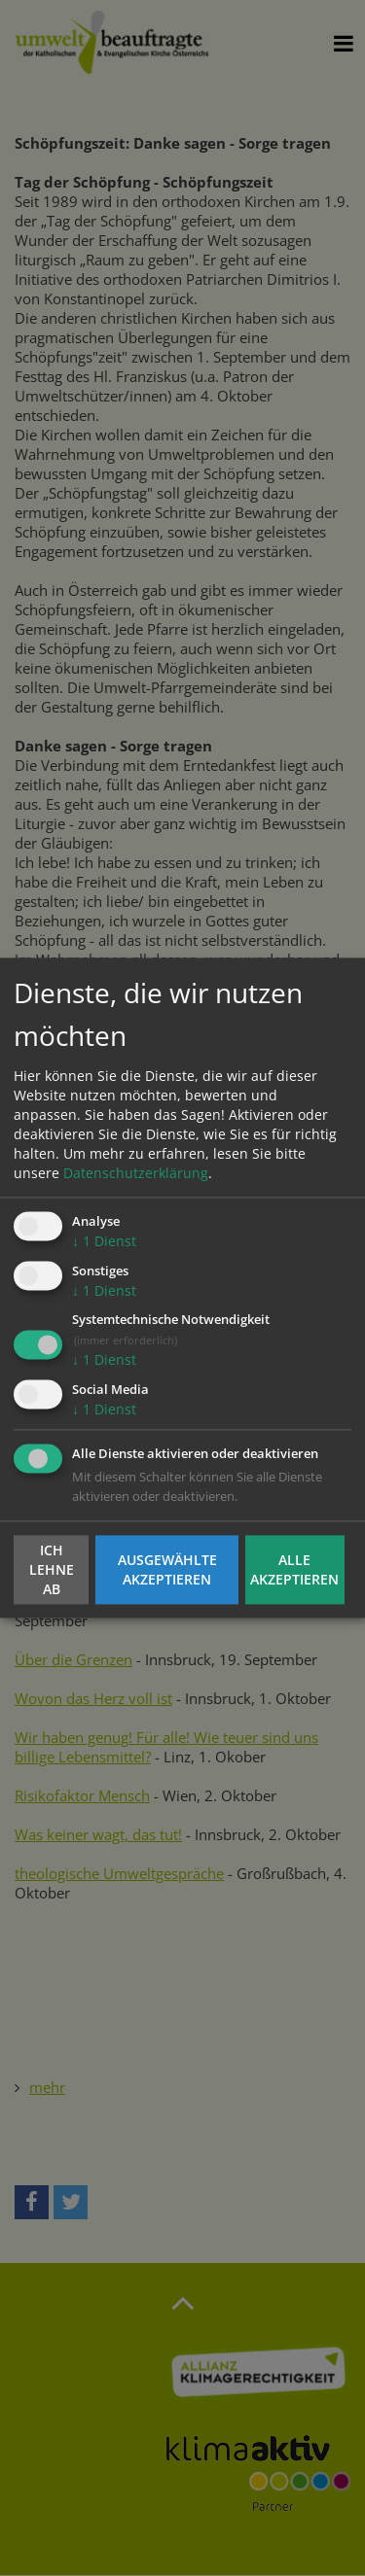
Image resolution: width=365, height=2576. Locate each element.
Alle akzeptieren (294, 1569)
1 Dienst (104, 1241)
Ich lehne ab (51, 1569)
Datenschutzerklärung (135, 1173)
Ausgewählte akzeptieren (167, 1569)
